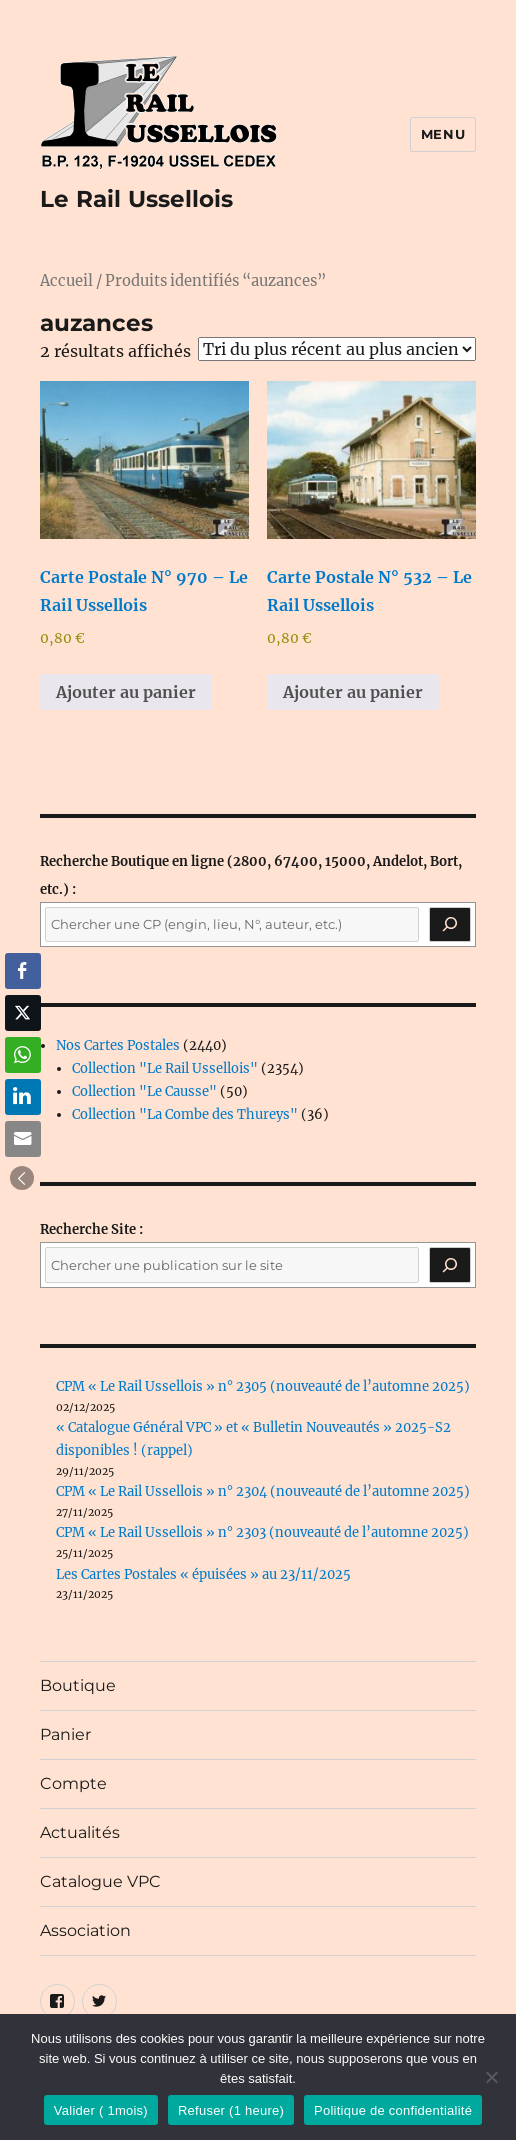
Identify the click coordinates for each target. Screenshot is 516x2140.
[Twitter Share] (23, 1013)
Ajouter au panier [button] (126, 692)
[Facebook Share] (23, 971)
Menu (443, 134)
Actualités (80, 1832)
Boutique (78, 1685)
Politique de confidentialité (393, 2110)
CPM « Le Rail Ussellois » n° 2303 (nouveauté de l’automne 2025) (262, 1532)
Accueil (66, 281)
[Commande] (337, 349)
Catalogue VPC (100, 1881)
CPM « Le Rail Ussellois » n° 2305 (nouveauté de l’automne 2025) (263, 1386)
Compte (73, 1783)
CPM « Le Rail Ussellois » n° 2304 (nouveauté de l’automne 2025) (263, 1491)
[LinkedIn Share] (23, 1097)
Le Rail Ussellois (136, 199)
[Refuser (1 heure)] (491, 2077)
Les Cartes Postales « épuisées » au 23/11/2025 (203, 1574)
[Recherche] (450, 925)
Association (85, 1930)
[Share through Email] (23, 1139)
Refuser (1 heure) (231, 2110)
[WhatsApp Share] (23, 1055)
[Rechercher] (450, 1265)
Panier (65, 1734)
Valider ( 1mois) (101, 2110)
